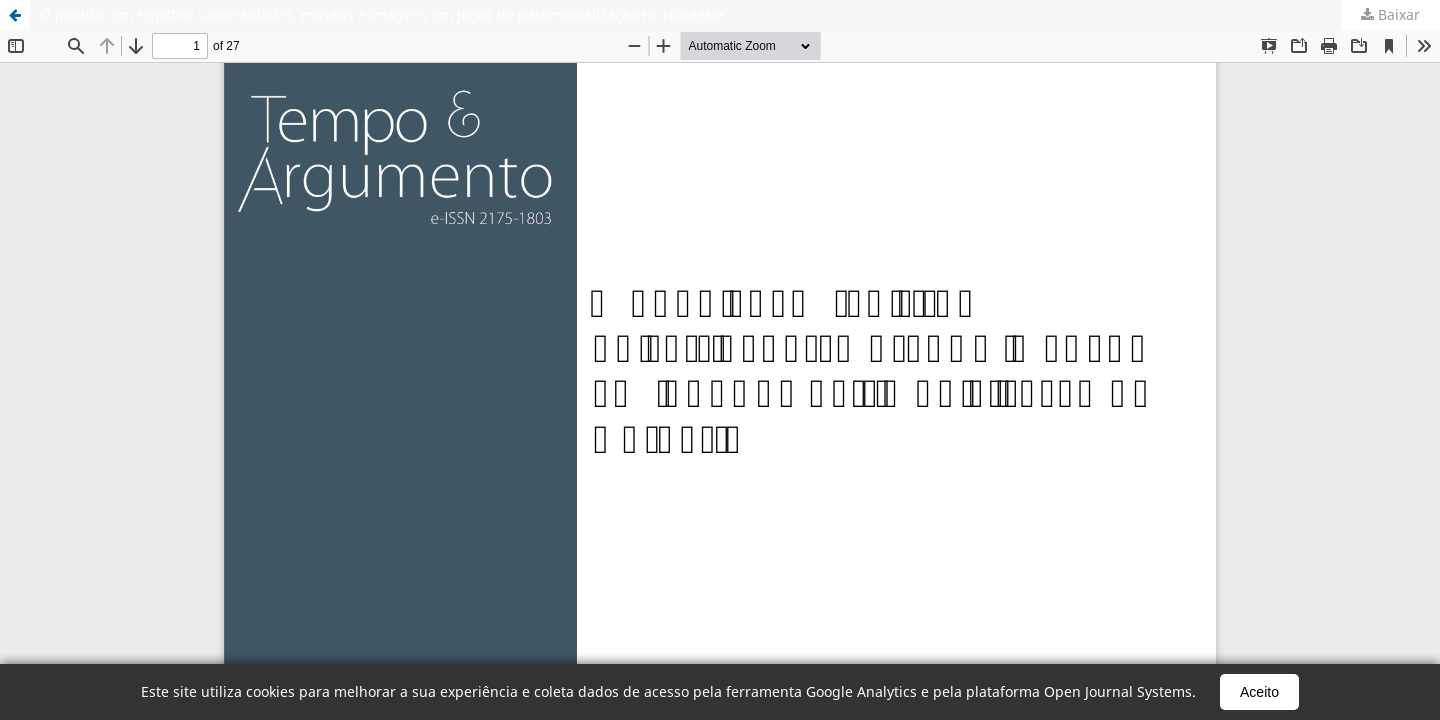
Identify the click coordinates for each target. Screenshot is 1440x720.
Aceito (1259, 692)
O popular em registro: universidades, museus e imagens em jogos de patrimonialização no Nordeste (382, 14)
